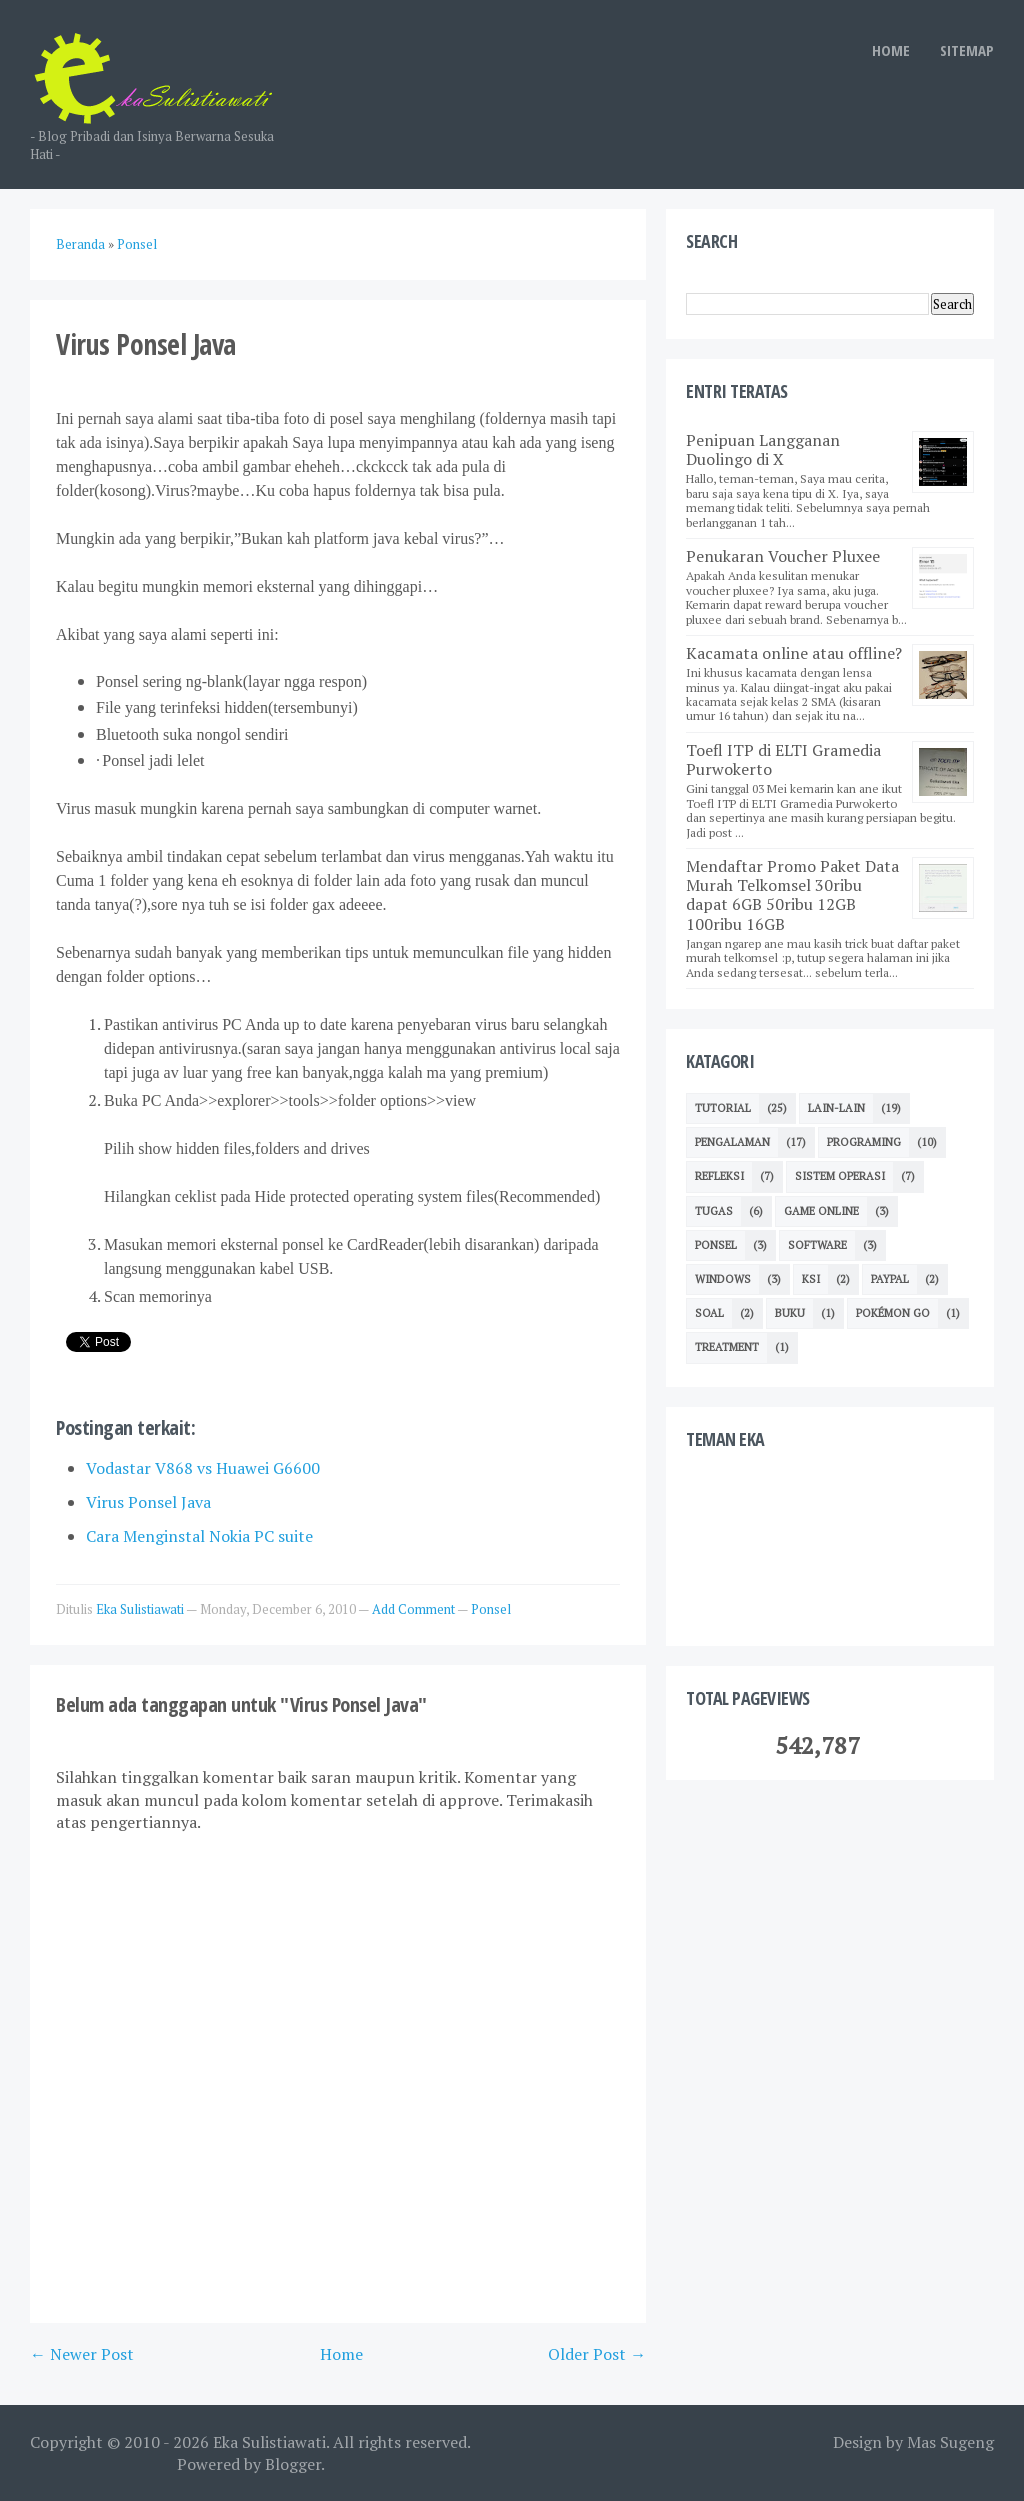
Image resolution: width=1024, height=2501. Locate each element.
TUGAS (714, 1211)
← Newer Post (82, 2354)
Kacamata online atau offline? (794, 653)
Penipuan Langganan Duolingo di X (763, 449)
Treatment (727, 1347)
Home (341, 2354)
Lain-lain (836, 1108)
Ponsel (491, 1609)
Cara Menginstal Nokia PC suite (199, 1536)
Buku (790, 1313)
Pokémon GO (893, 1313)
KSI (811, 1279)
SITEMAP (967, 50)
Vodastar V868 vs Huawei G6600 (203, 1468)
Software (817, 1245)
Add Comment (414, 1609)
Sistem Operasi (840, 1176)
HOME (891, 50)
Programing (864, 1142)
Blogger (293, 2464)
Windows (723, 1279)
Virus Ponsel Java (148, 1502)
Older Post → (597, 2354)
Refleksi (719, 1176)
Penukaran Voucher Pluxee (783, 556)
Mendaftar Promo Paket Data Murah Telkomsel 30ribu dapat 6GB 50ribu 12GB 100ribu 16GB (792, 895)
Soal (709, 1313)
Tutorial (723, 1108)
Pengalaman (732, 1142)
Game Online (821, 1211)
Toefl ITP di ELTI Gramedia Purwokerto (783, 759)
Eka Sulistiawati (269, 2442)
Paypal (890, 1279)
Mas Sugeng (950, 2442)
